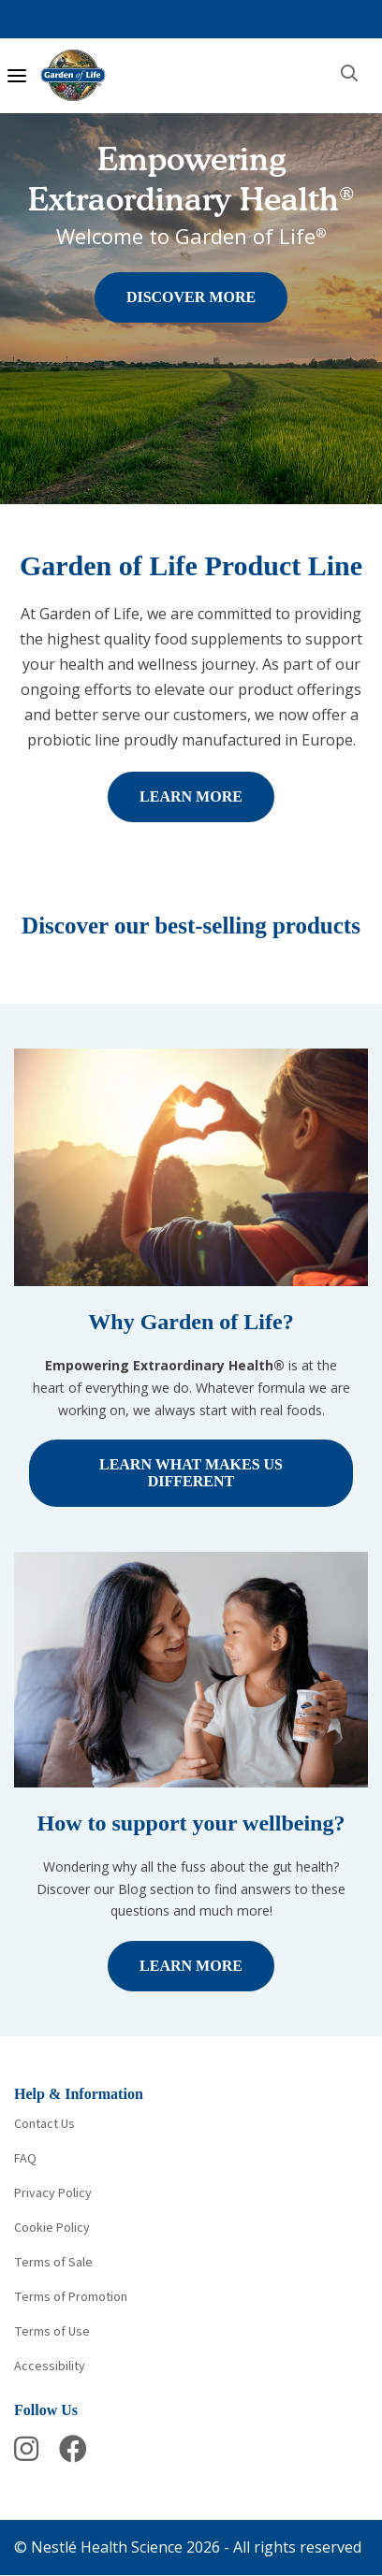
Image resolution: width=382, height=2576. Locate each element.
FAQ (25, 2158)
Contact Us (44, 2124)
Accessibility (49, 2366)
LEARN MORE (191, 796)
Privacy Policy (53, 2193)
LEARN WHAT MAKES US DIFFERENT (191, 1472)
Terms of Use (52, 2332)
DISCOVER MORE (191, 297)
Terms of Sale (53, 2262)
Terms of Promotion (70, 2297)
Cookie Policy (52, 2228)
